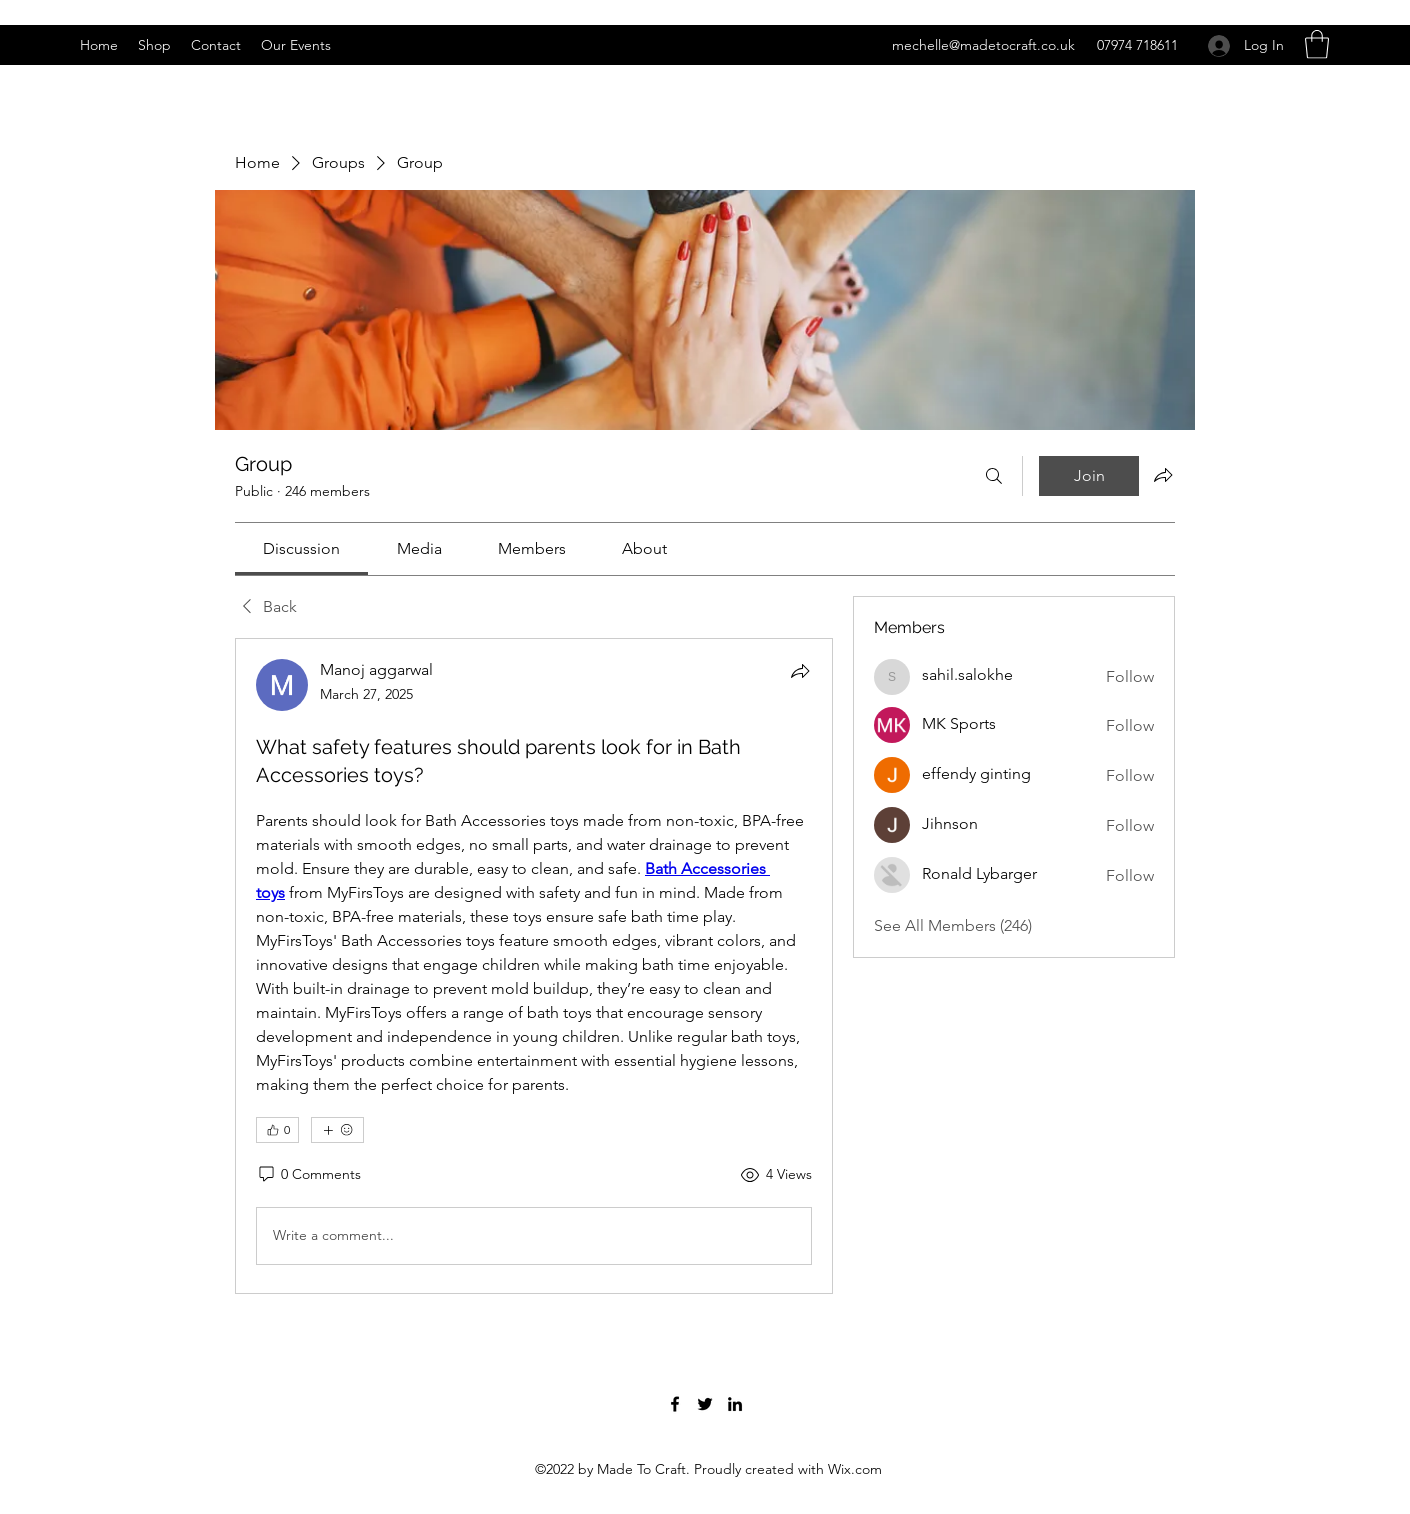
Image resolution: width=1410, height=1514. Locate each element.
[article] (534, 966)
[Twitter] (705, 1404)
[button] (1317, 44)
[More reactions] (337, 1130)
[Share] (800, 671)
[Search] (994, 476)
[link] (301, 548)
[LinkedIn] (735, 1404)
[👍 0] (277, 1130)
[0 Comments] (308, 1175)
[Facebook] (675, 1404)
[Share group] (1163, 475)
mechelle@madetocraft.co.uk (983, 45)
